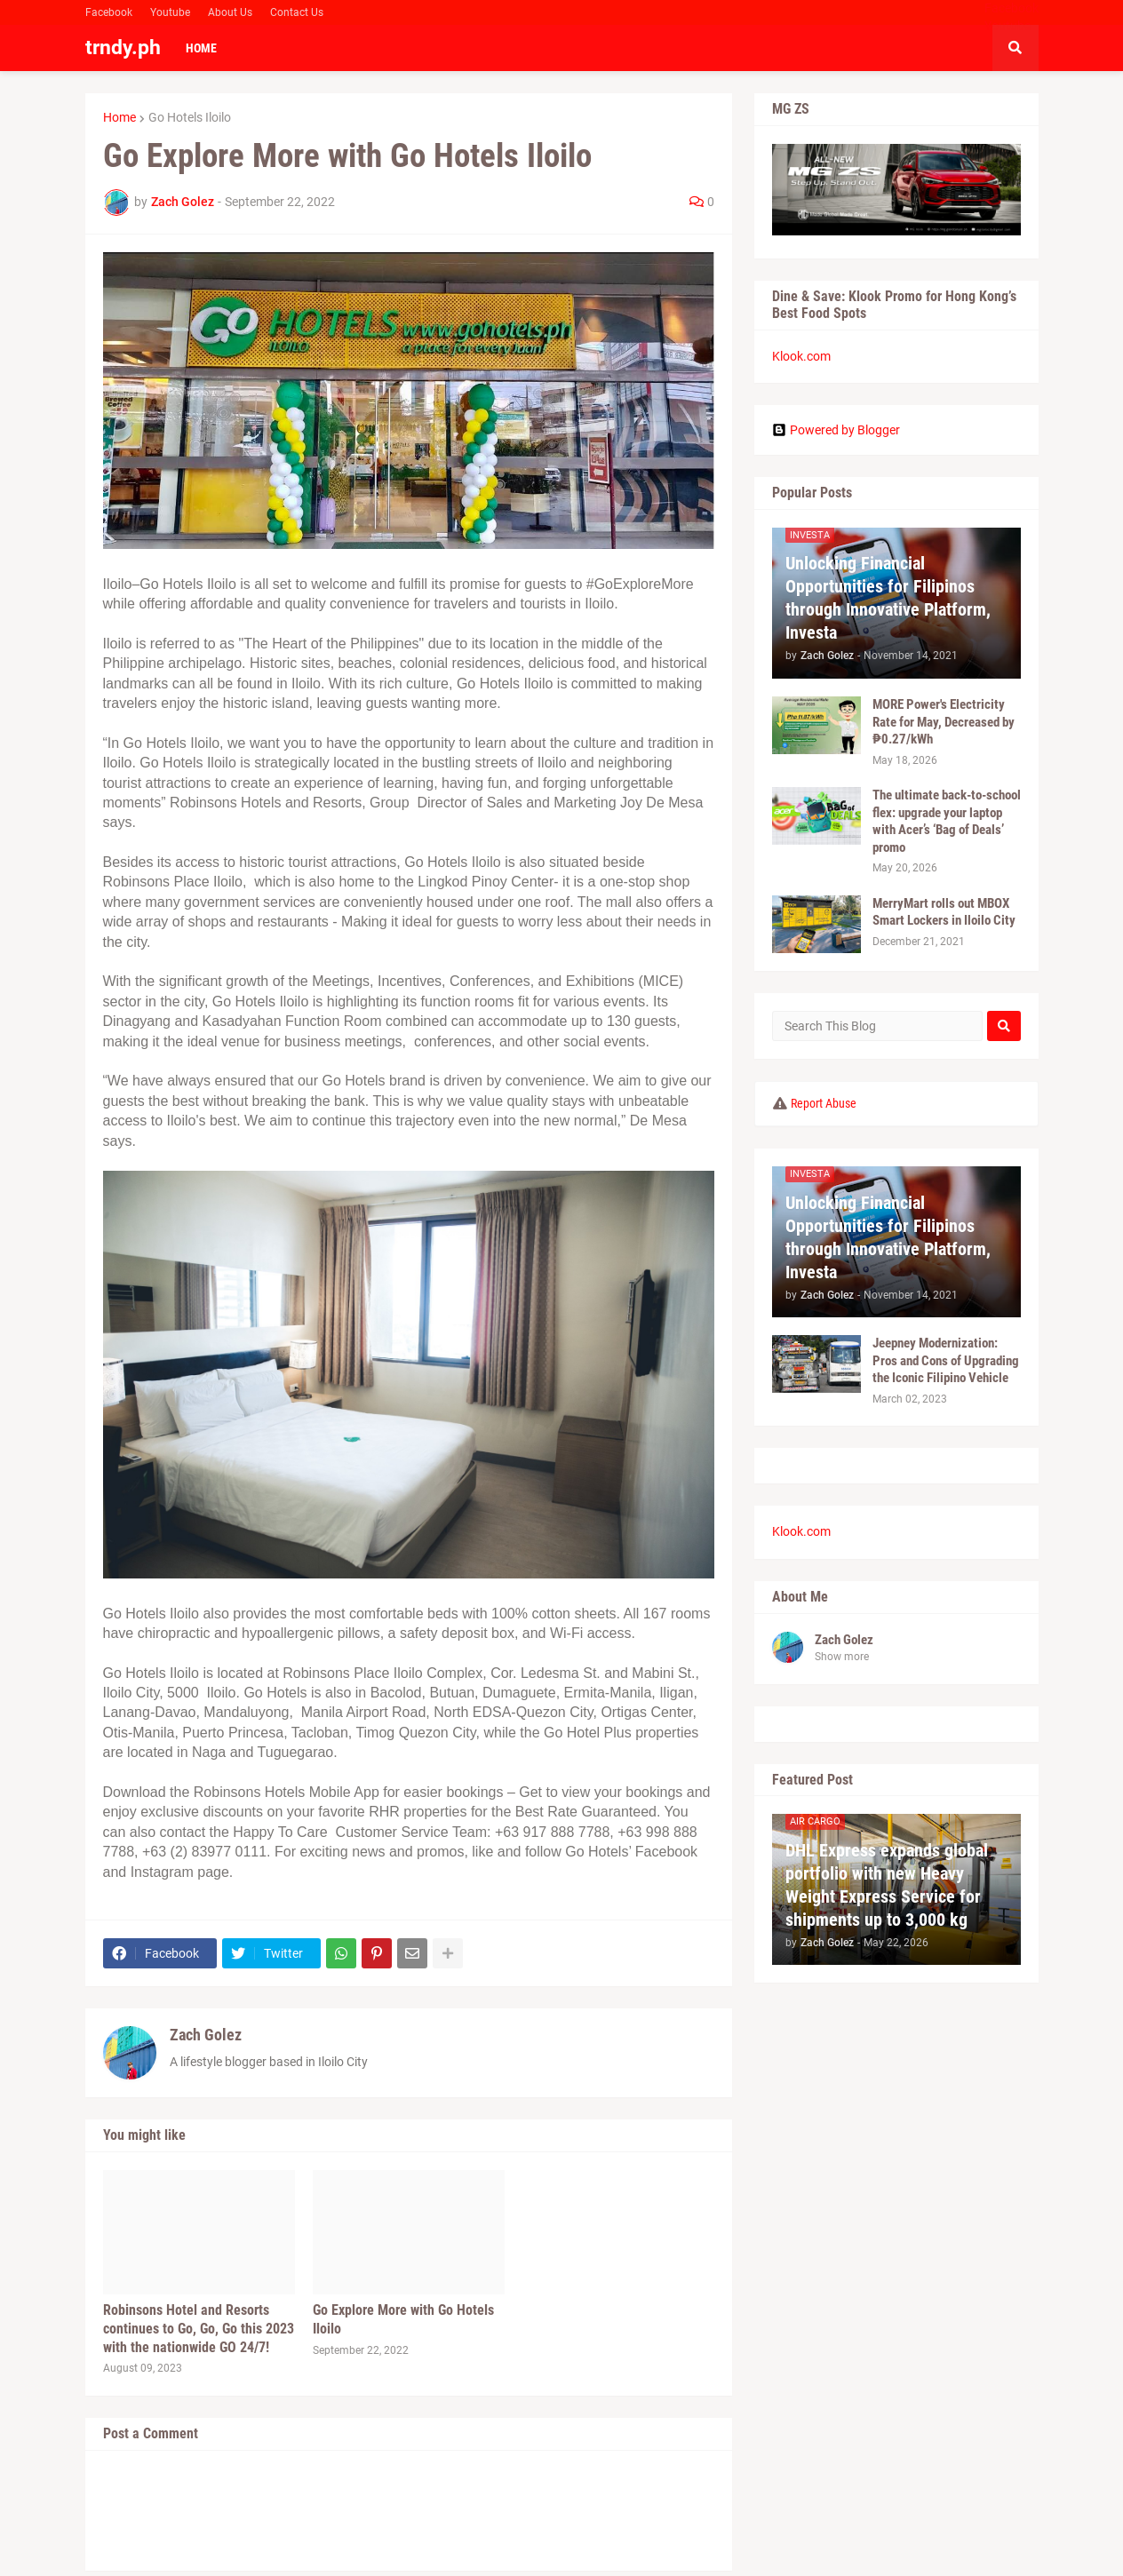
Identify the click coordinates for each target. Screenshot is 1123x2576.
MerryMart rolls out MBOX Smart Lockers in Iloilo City (943, 912)
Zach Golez (206, 2034)
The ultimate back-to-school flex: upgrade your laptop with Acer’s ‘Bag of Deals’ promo (946, 821)
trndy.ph (123, 48)
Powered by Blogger (836, 430)
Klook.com (801, 356)
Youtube (170, 12)
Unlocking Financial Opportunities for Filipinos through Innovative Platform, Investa (888, 598)
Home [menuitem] (201, 48)
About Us (230, 12)
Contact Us (296, 12)
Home (119, 117)
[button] (1015, 48)
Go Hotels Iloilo (189, 117)
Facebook (108, 12)
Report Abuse (823, 1103)
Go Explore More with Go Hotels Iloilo (403, 2319)
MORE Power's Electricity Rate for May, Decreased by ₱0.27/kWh (943, 721)
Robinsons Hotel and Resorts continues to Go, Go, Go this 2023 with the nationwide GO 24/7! (198, 2329)
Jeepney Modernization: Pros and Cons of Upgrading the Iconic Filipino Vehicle (945, 1360)
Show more (842, 1656)
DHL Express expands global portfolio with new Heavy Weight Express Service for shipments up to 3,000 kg (886, 1885)
